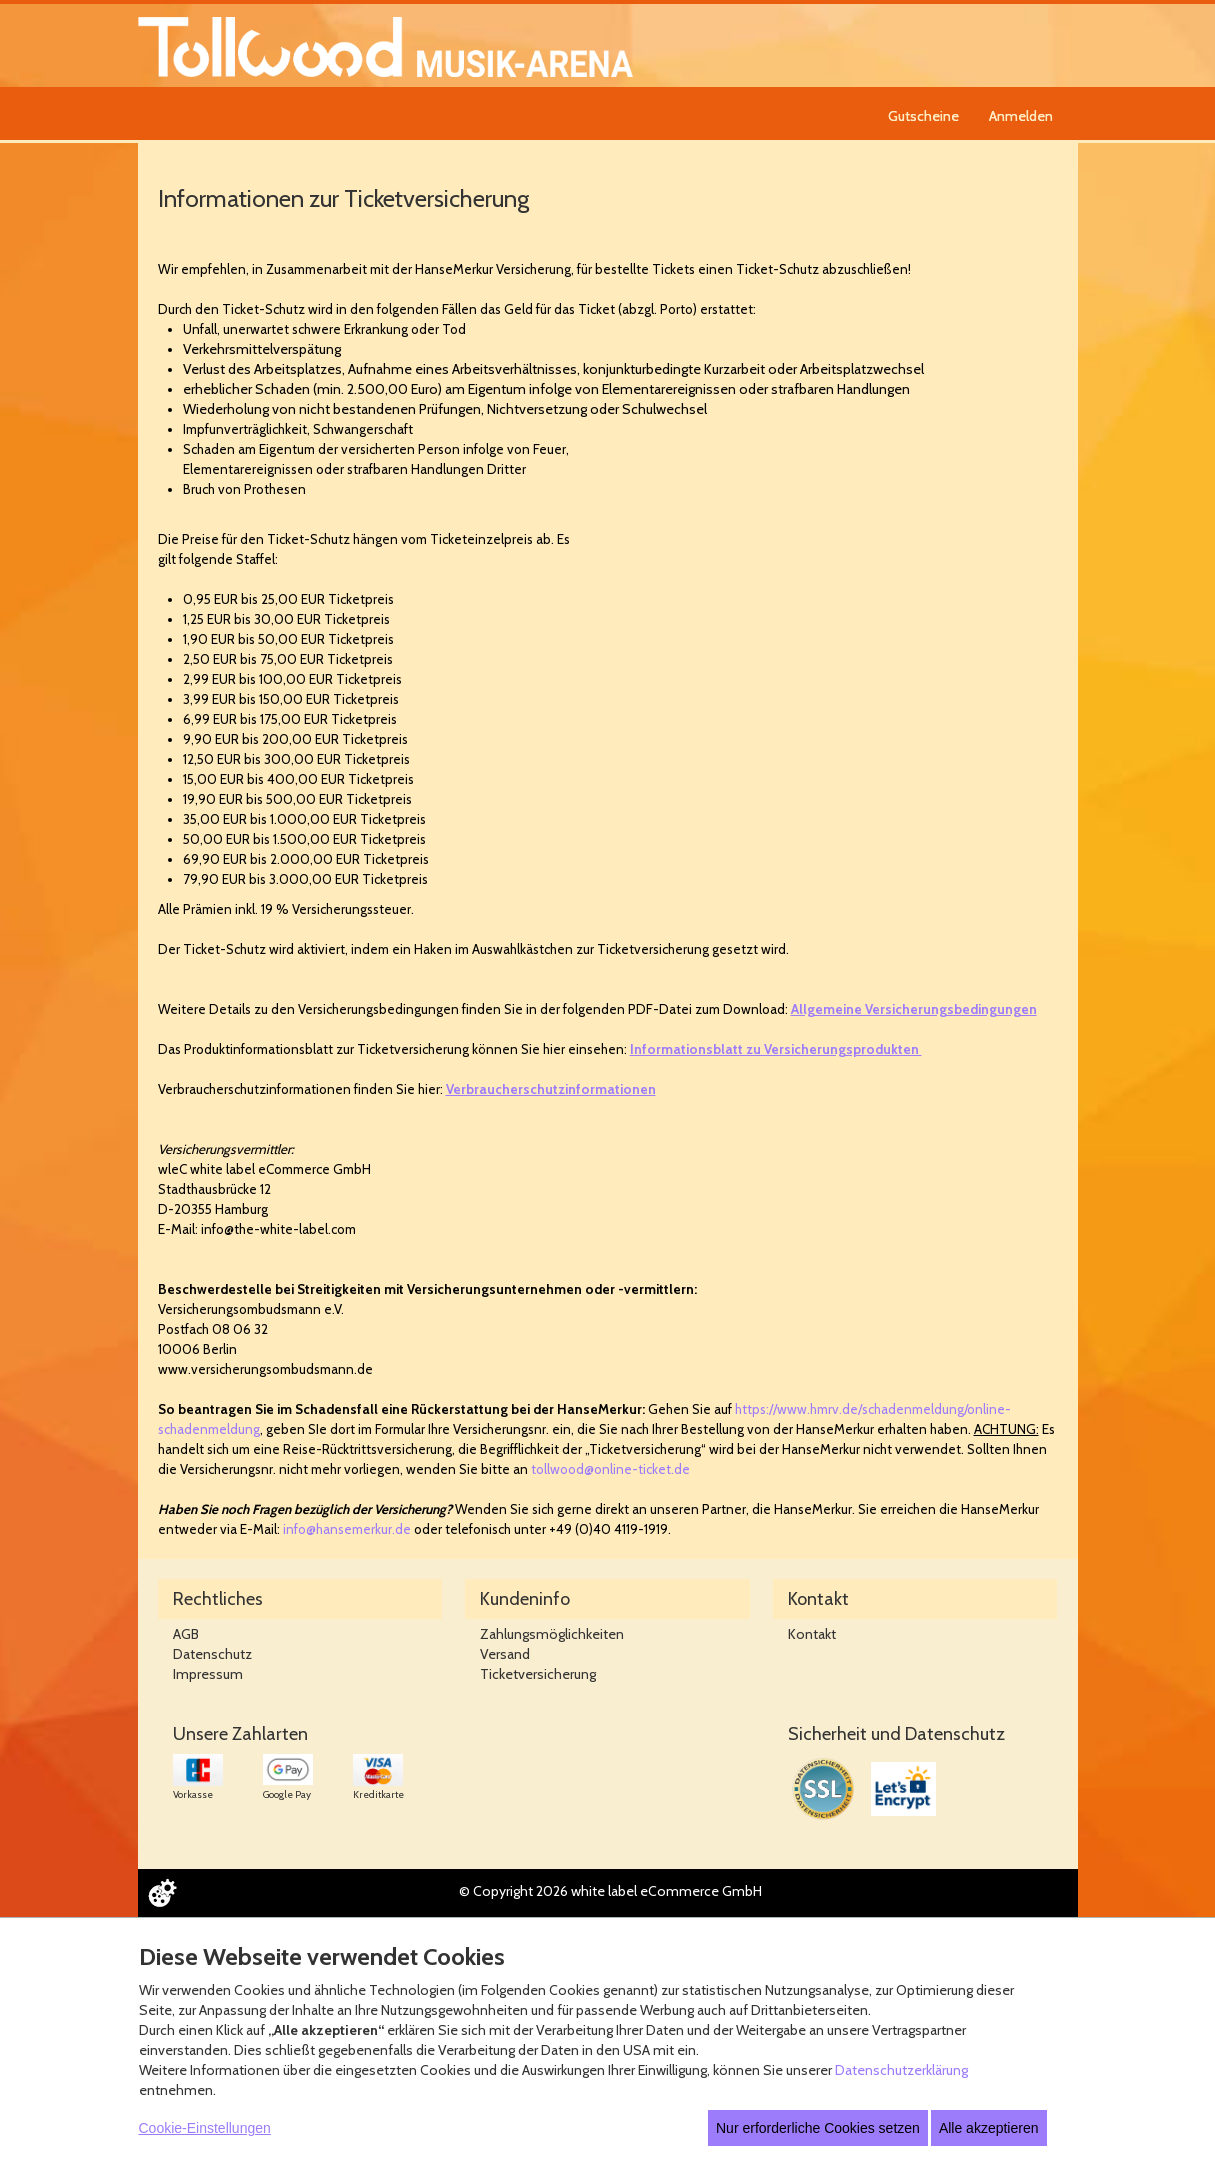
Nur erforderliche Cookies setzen (818, 2128)
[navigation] (973, 113)
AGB (186, 1634)
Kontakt (812, 1634)
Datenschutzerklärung (901, 2070)
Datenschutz (212, 1654)
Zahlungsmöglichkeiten (552, 1634)
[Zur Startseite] (385, 45)
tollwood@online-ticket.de (610, 1469)
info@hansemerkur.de (347, 1529)
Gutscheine (923, 116)
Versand (505, 1654)
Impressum (208, 1674)
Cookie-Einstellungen (205, 2128)
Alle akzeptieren (989, 2128)
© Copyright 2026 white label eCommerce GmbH (610, 1891)
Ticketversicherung (538, 1674)
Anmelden (1021, 116)
